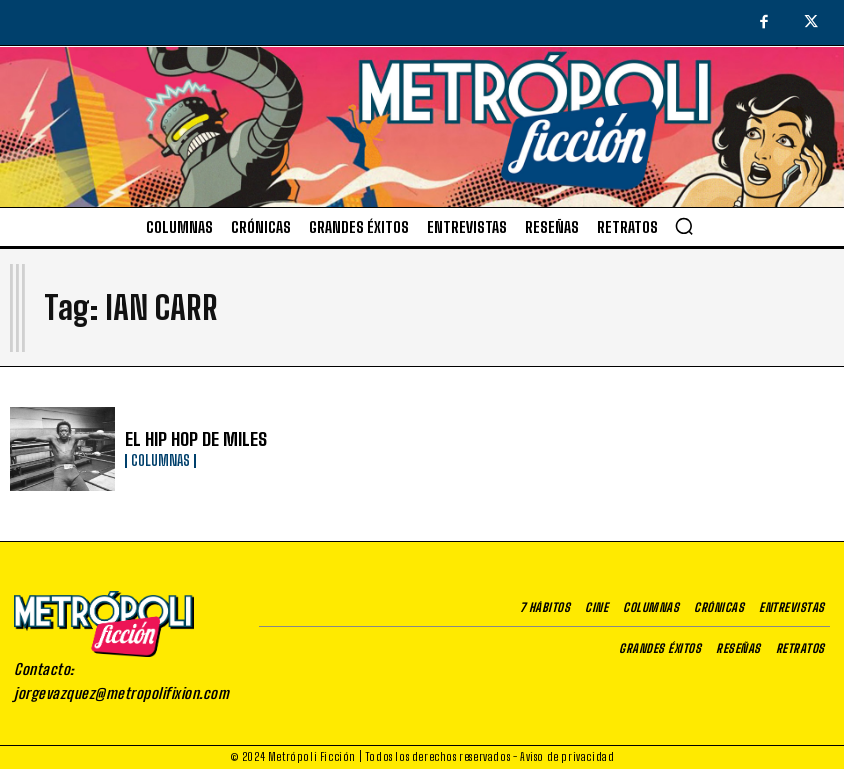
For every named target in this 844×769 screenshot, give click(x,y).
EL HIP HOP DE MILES (187, 438)
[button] (684, 226)
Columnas (160, 460)
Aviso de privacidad (567, 756)
